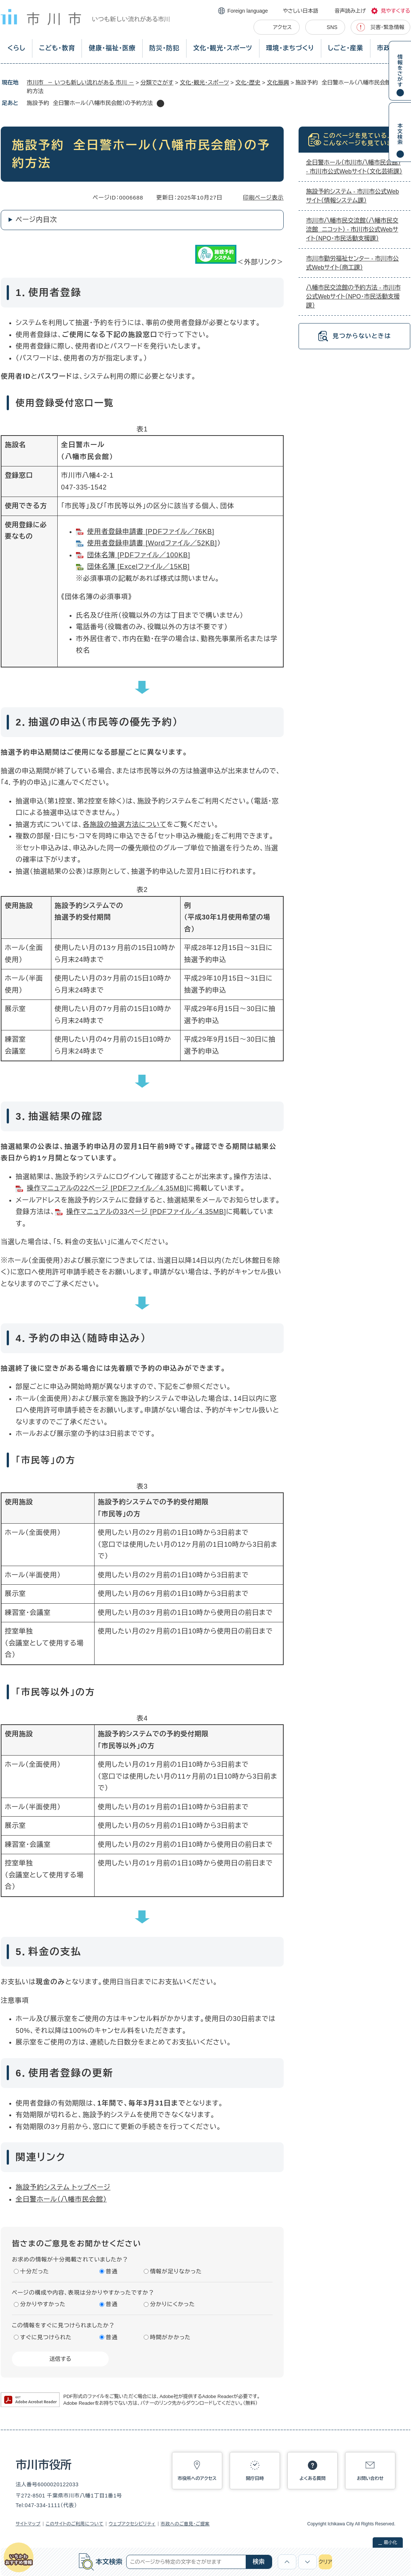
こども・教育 (57, 48)
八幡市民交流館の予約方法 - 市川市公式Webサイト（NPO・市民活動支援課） (353, 296)
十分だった (34, 2271)
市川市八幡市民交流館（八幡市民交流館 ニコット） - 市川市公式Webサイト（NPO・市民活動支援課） (352, 229)
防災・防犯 (164, 48)
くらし (16, 48)
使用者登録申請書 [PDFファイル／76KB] (150, 531)
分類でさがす (156, 82)
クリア (325, 2562)
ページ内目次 (36, 219)
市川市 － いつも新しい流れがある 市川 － (80, 82)
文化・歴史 (248, 82)
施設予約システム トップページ (63, 2187)
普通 (112, 2271)
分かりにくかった (172, 2304)
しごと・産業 (345, 48)
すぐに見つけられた (45, 2337)
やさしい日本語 (300, 11)
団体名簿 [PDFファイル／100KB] (138, 555)
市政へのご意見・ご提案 (185, 2523)
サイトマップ (28, 2523)
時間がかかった (170, 2337)
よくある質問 (313, 2478)
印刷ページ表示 (263, 197)
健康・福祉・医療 (112, 48)
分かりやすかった (43, 2304)
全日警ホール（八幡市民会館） (61, 2199)
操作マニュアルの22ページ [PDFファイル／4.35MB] (107, 1188)
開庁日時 (255, 2478)
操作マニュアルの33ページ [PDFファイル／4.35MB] (146, 1211)
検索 (259, 2562)
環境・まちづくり (290, 48)
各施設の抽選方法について (124, 824)
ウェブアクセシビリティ (132, 2523)
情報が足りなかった (176, 2271)
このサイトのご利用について (74, 2523)
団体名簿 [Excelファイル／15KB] (138, 566)
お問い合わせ (370, 2478)
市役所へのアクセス (197, 2478)
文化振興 (278, 82)
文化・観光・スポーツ (222, 48)
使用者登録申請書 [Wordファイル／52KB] (152, 543)
